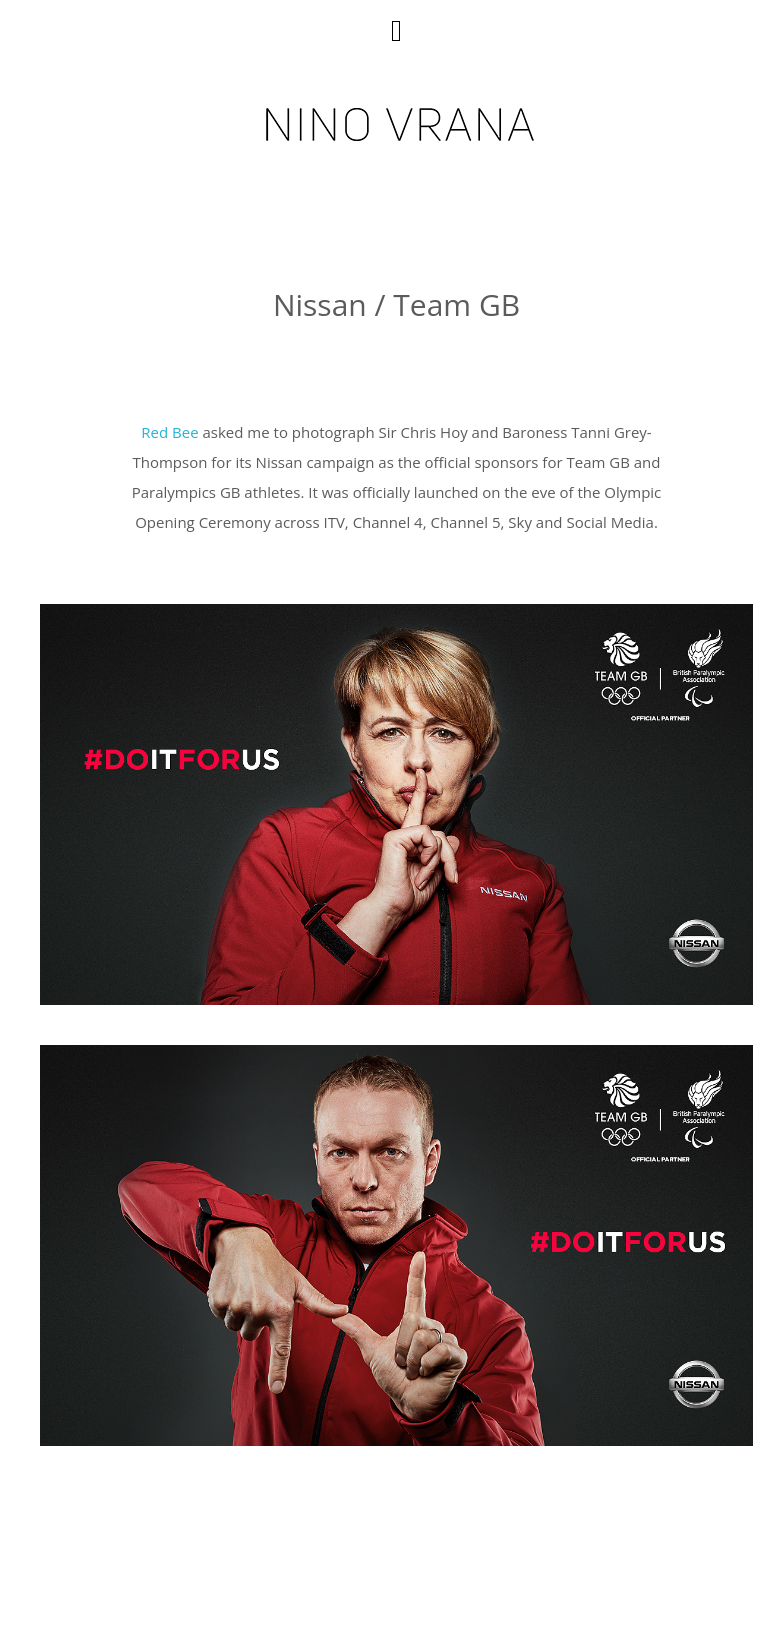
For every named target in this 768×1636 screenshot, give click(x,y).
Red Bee (169, 432)
